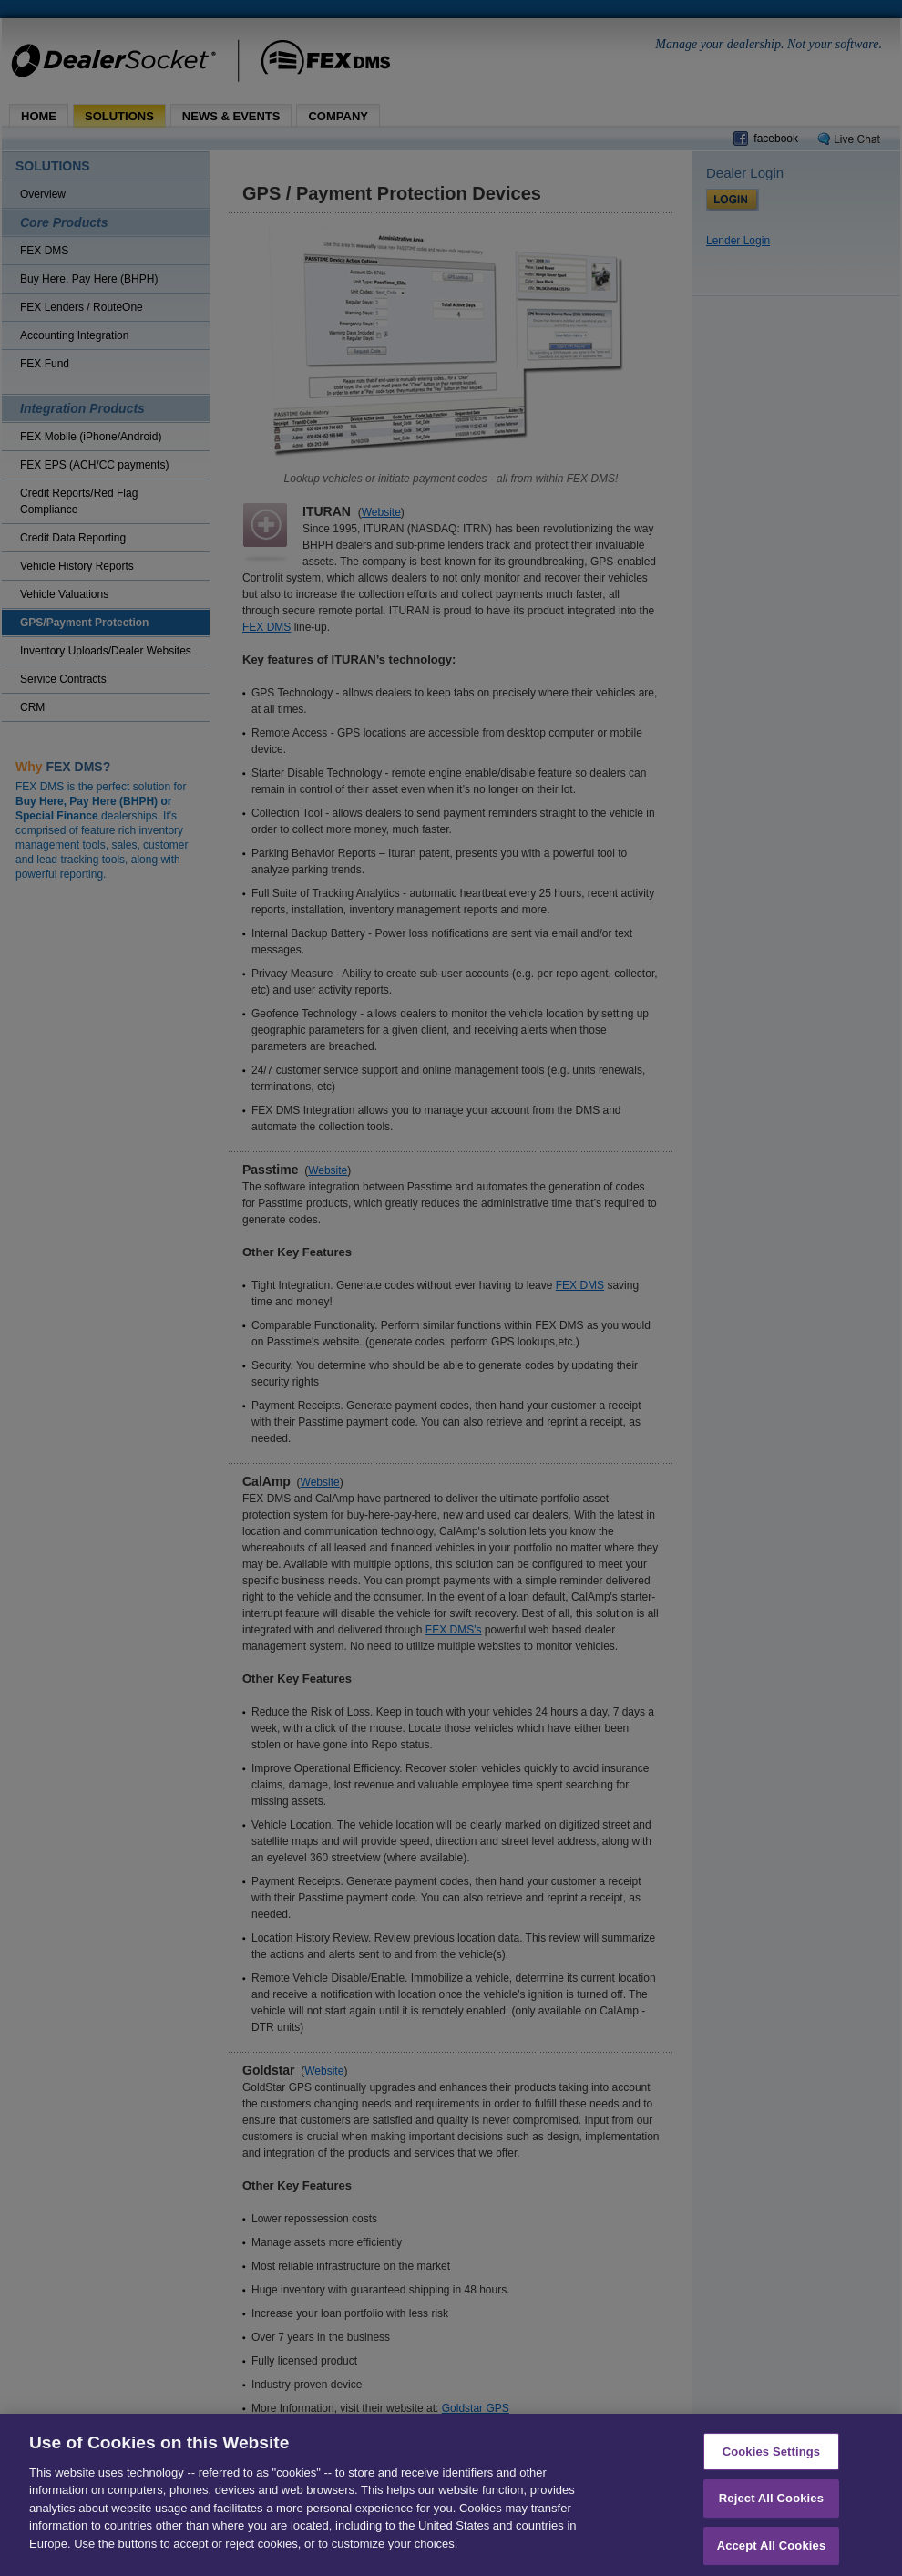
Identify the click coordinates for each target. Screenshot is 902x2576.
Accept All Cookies (771, 2554)
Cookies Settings (772, 2460)
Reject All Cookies (771, 2506)
